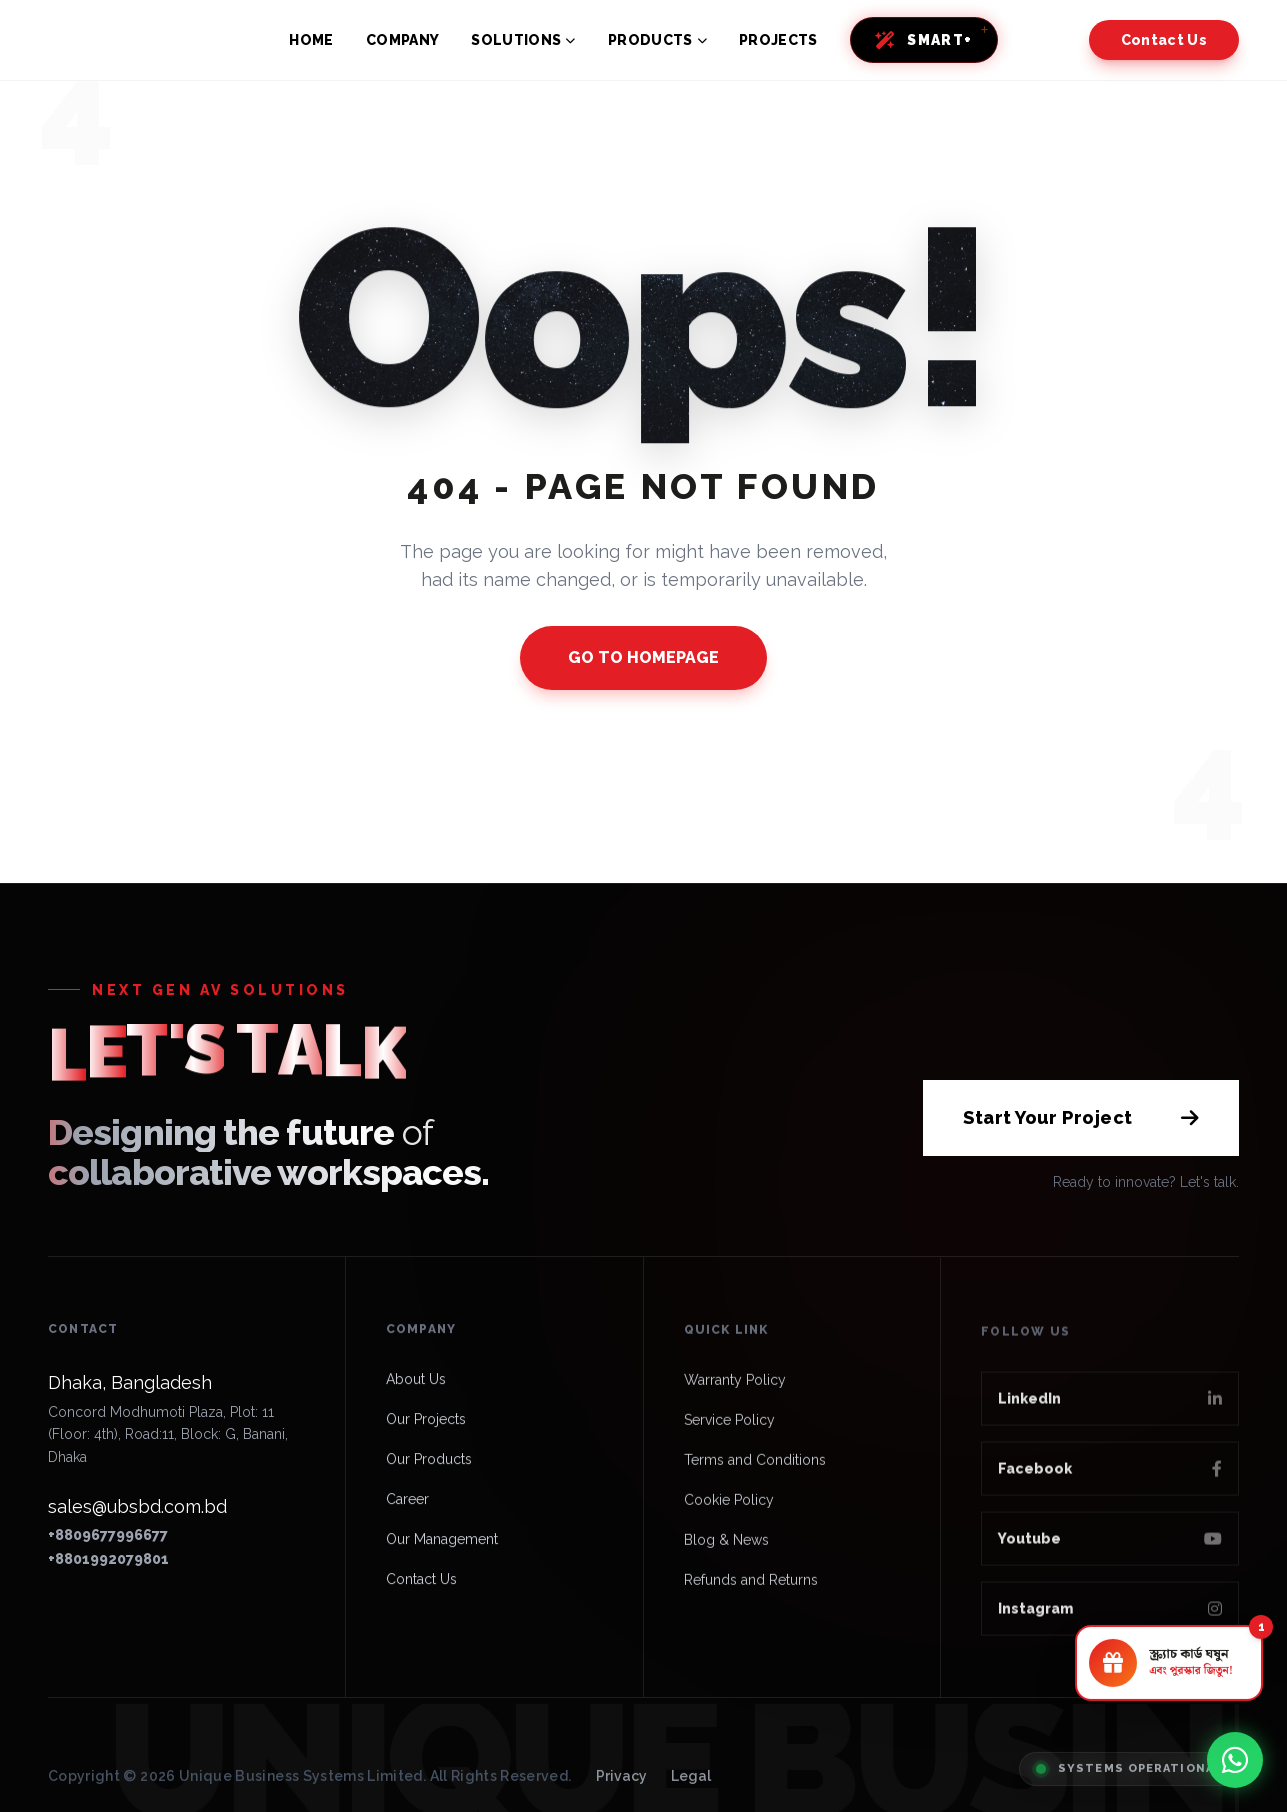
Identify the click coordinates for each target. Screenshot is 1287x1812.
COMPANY (402, 40)
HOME (311, 40)
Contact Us (1164, 40)
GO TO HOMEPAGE (643, 657)
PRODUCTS (657, 40)
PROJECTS (778, 40)
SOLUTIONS (523, 40)
